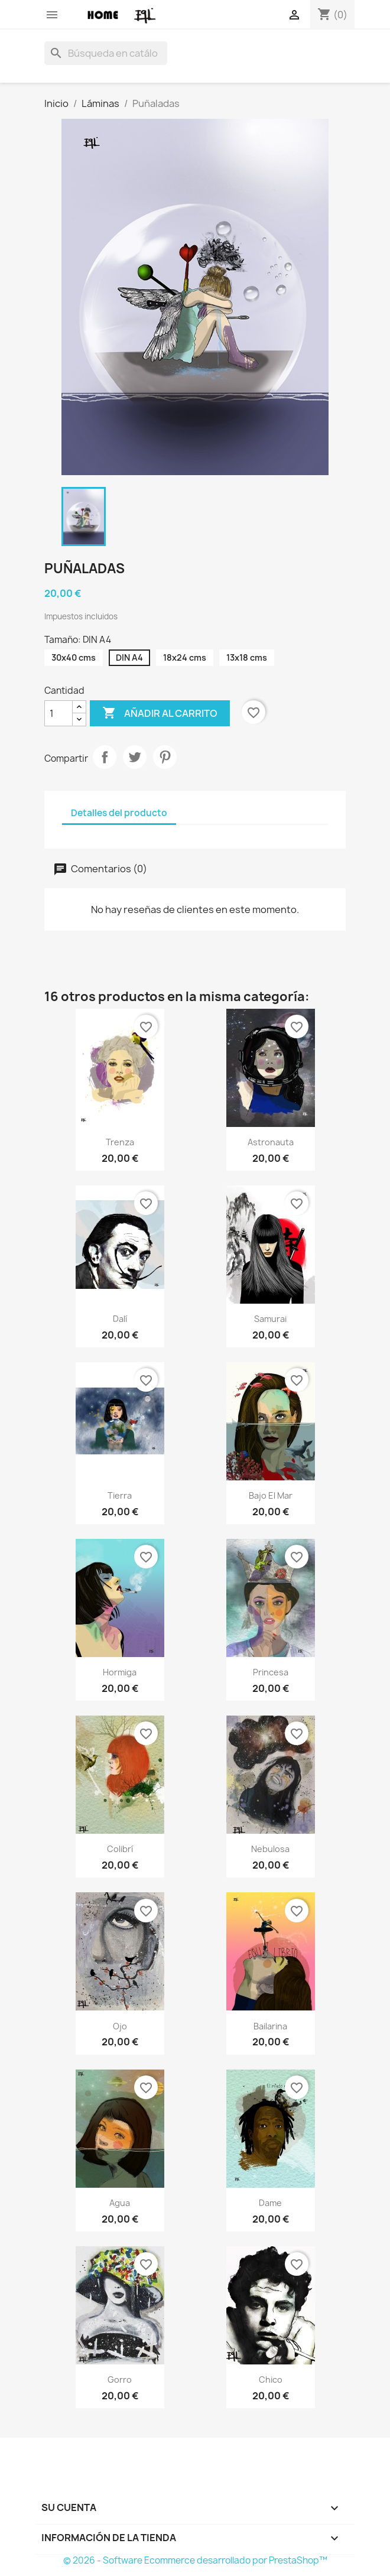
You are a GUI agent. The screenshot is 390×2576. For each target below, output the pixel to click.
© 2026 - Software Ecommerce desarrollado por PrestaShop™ (195, 2560)
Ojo (120, 2026)
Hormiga (119, 1672)
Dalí (120, 1318)
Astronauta (271, 1142)
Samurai (270, 1318)
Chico (270, 2379)
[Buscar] (105, 53)
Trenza (120, 1142)
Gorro (120, 2379)
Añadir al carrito (159, 713)
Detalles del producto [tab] (119, 813)
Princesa (270, 1672)
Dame (270, 2202)
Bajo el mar (270, 1495)
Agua (119, 2202)
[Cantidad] (58, 713)
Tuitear (135, 757)
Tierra (120, 1495)
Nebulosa (270, 1848)
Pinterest (165, 757)
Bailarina (270, 2026)
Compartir (104, 757)
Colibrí (120, 1848)
